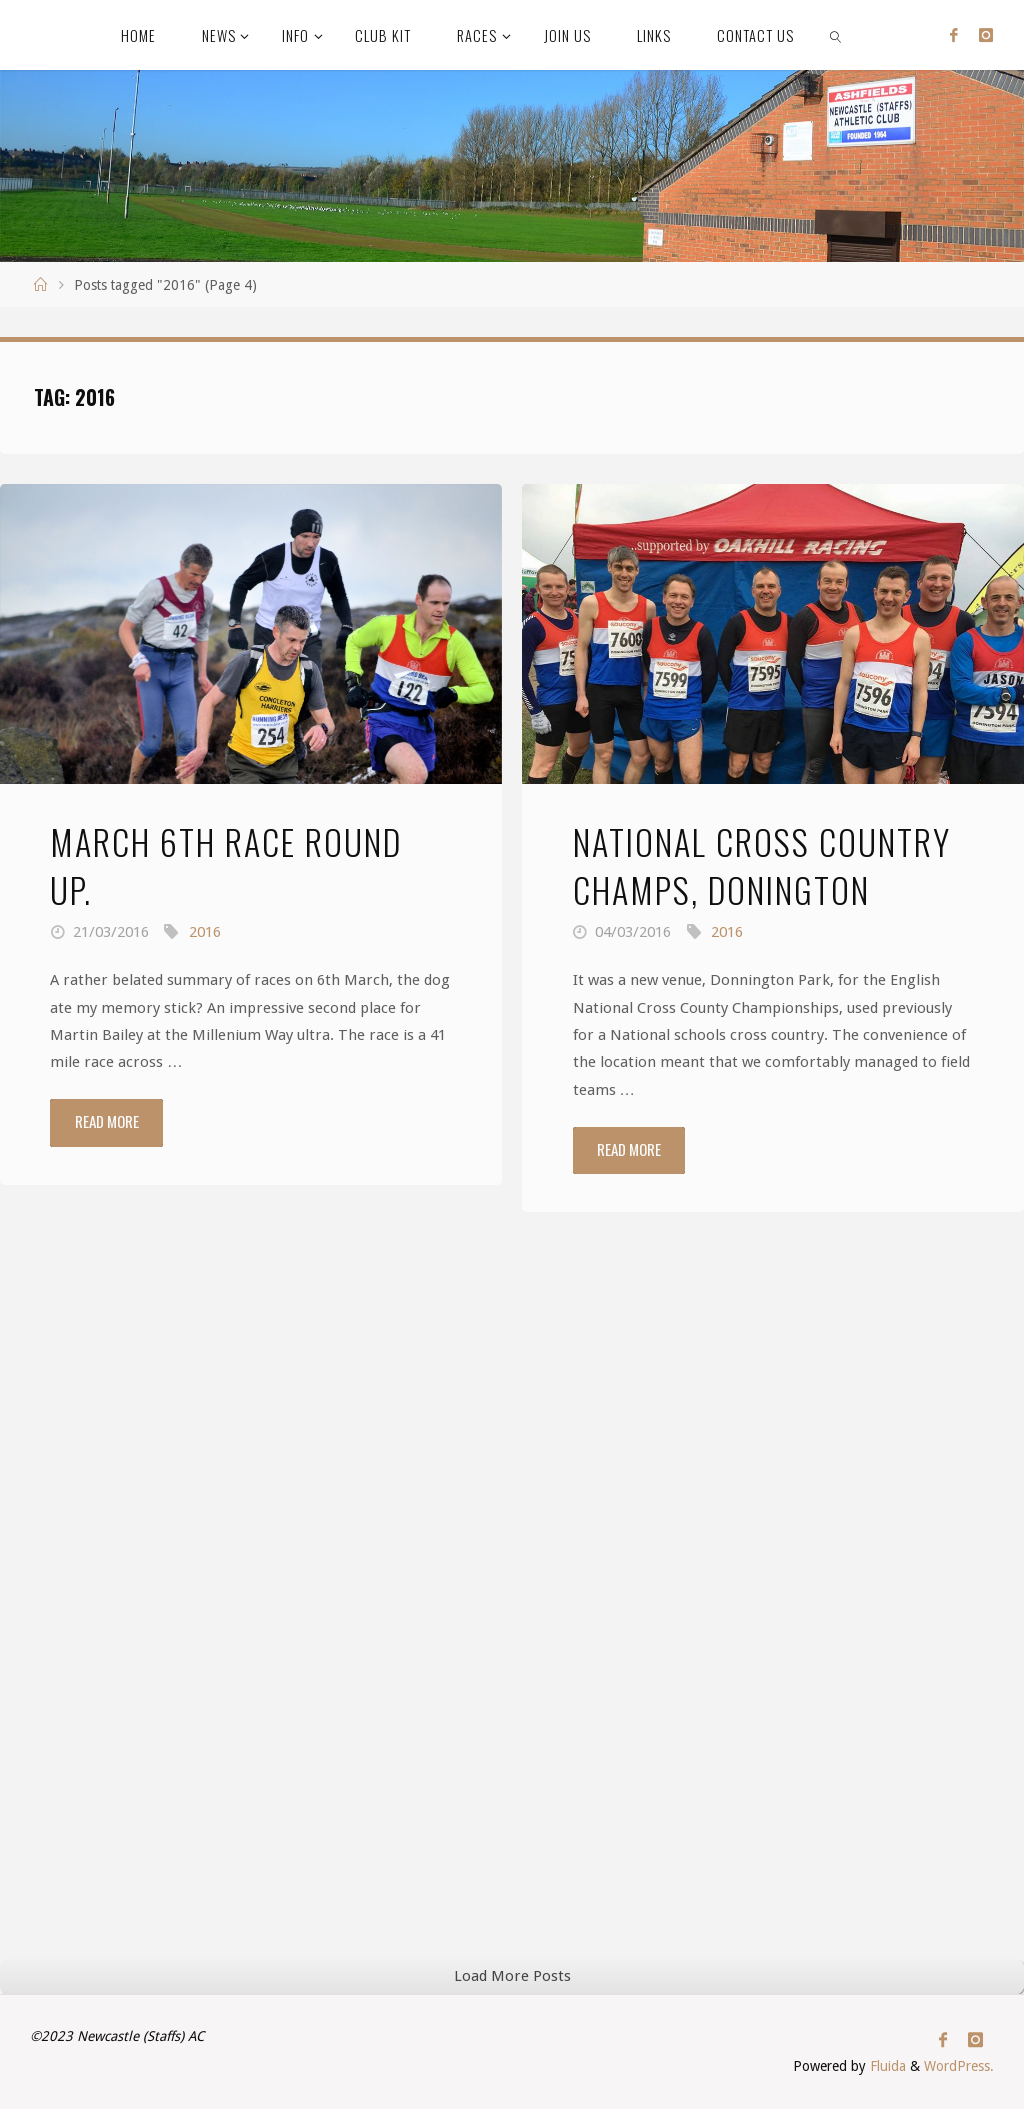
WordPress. (959, 2066)
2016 (205, 932)
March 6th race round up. (226, 865)
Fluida (886, 2066)
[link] (835, 35)
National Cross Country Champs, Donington (762, 865)
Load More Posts (512, 1976)
